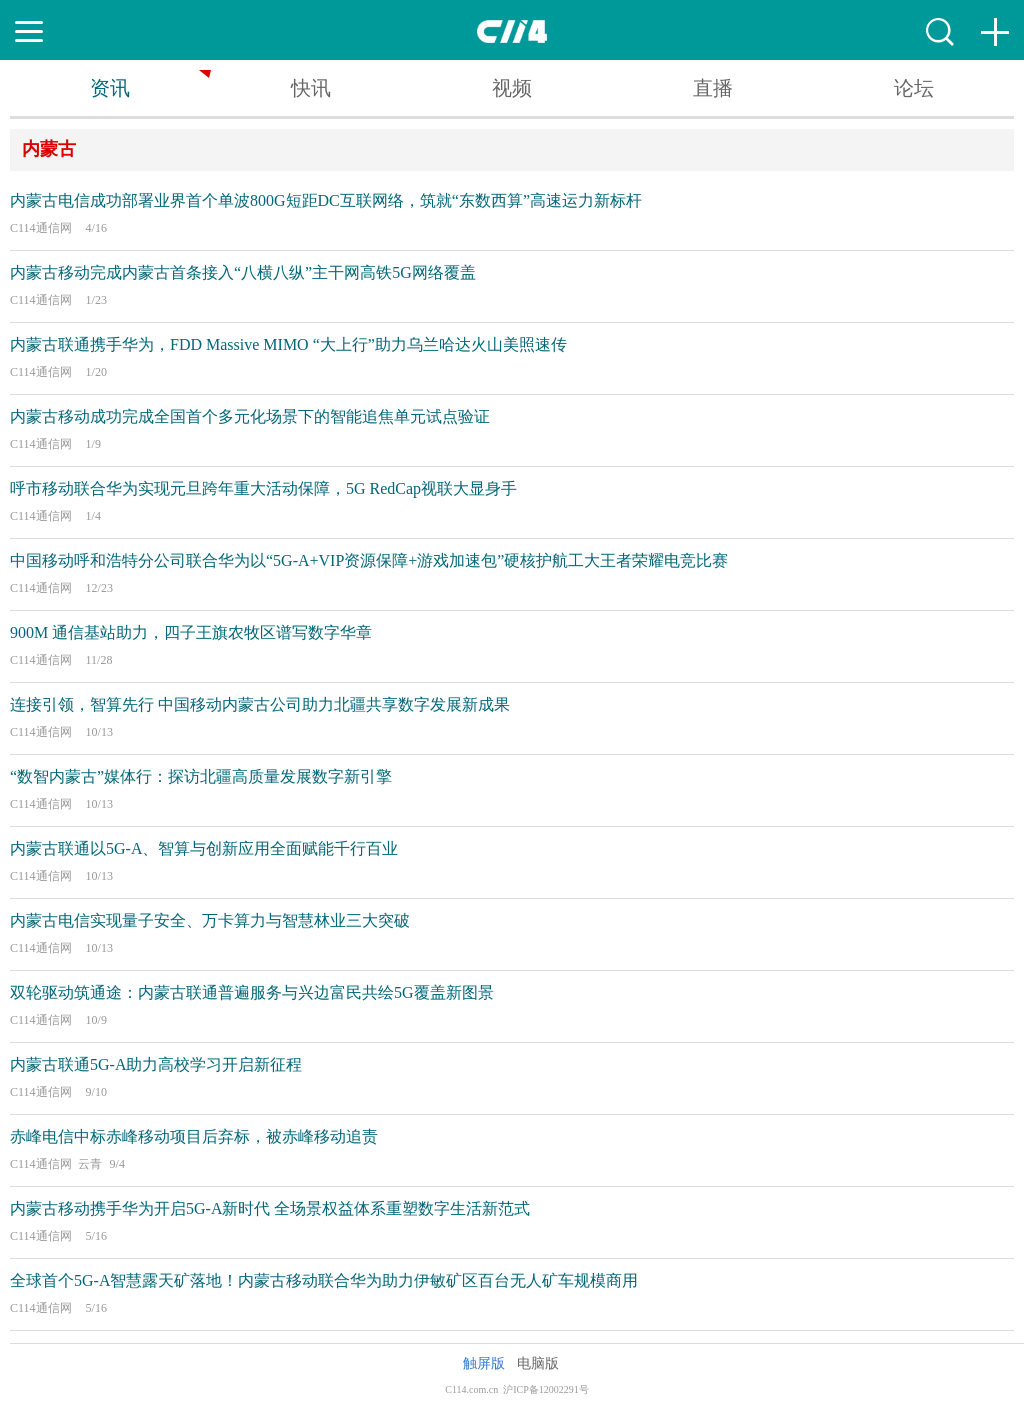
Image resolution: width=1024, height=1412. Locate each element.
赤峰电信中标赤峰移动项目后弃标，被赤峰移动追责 (194, 1136)
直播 (713, 88)
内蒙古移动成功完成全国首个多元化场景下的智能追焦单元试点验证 (250, 416)
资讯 (110, 88)
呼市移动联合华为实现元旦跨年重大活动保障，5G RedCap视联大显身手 (263, 488)
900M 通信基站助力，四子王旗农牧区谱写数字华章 (191, 632)
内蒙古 (49, 149)
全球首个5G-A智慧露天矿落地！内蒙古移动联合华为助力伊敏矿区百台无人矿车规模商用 (324, 1280)
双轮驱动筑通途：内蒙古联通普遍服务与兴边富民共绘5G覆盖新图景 (252, 992)
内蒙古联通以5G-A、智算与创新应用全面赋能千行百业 (204, 848)
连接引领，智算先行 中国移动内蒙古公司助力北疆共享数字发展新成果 (260, 704)
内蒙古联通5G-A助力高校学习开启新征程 (156, 1064)
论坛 (914, 88)
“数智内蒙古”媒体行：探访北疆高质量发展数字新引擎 (201, 776)
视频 (512, 88)
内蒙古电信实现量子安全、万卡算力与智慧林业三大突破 (210, 920)
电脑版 (538, 1363)
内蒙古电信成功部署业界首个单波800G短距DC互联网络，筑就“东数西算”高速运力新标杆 (326, 200)
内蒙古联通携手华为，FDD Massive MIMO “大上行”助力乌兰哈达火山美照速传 (288, 344)
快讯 (311, 88)
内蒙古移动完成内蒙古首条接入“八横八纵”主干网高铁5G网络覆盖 (243, 272)
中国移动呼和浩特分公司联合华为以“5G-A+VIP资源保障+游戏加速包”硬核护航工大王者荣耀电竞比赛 (369, 560)
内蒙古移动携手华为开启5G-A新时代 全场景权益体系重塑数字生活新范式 (270, 1208)
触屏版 (484, 1363)
